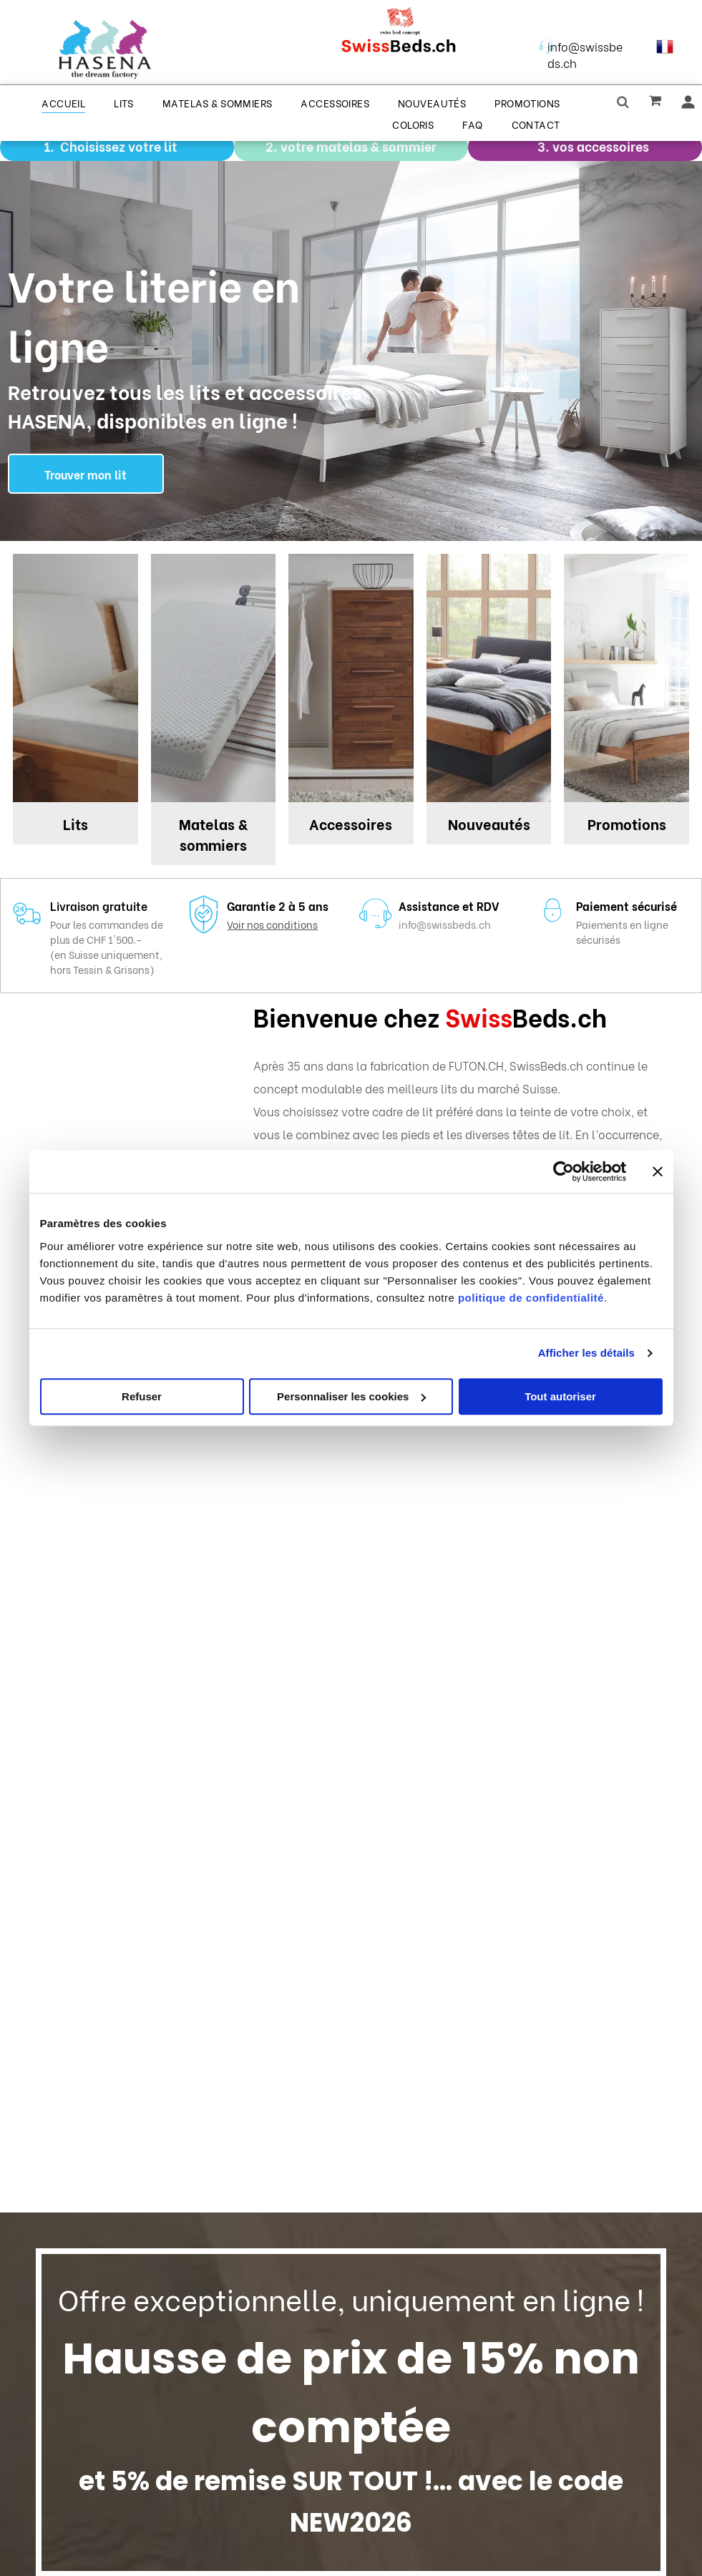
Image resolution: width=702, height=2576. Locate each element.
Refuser (142, 1396)
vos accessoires (600, 145)
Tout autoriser (560, 1396)
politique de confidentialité (531, 1298)
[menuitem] (63, 102)
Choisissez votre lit (118, 145)
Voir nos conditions (272, 924)
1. (49, 145)
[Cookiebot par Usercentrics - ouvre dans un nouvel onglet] (563, 1171)
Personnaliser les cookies (351, 1396)
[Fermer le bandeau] (658, 1171)
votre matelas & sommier (359, 145)
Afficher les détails (586, 1353)
